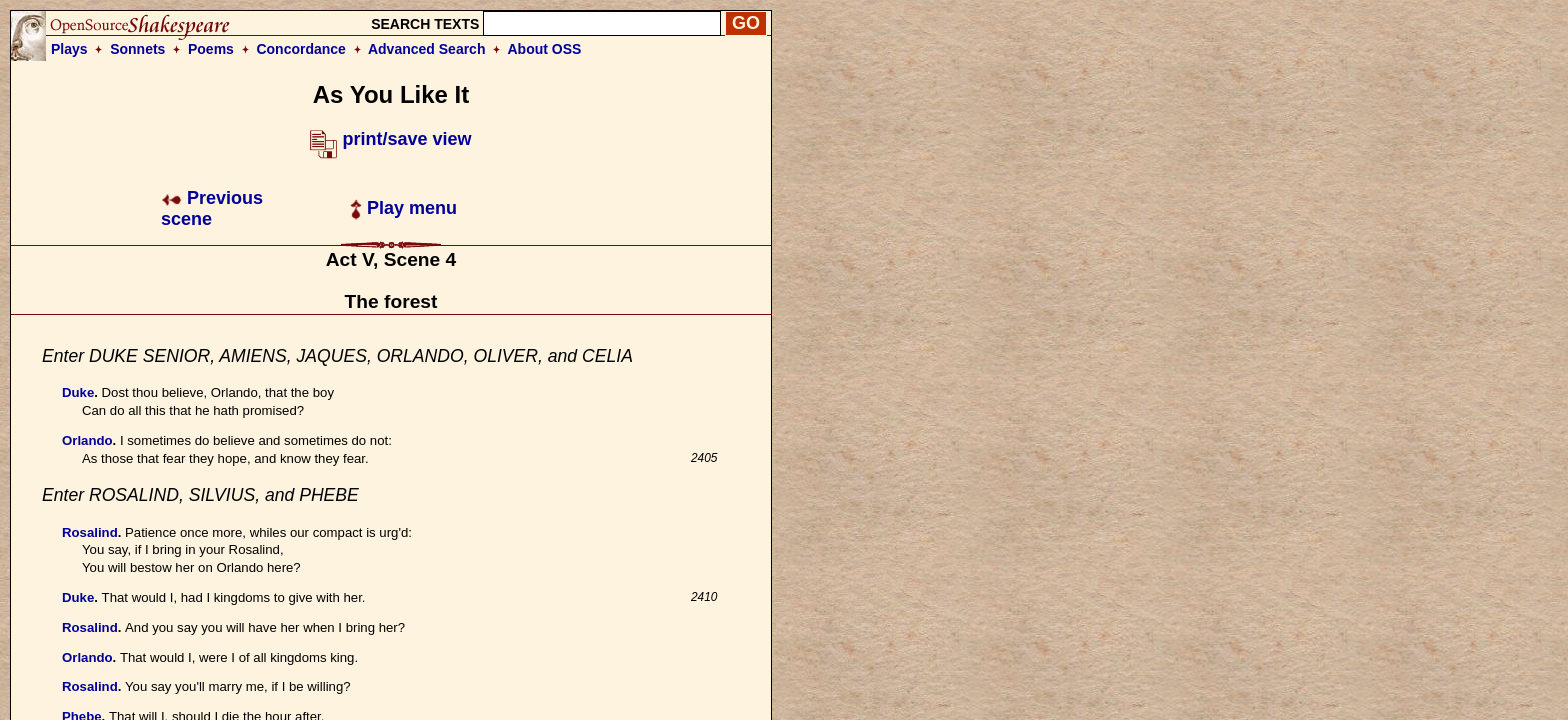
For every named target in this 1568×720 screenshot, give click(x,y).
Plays (69, 49)
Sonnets (137, 49)
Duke (78, 392)
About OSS (545, 49)
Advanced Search (427, 49)
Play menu (403, 208)
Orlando (87, 440)
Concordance (300, 49)
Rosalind (90, 532)
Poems (211, 49)
